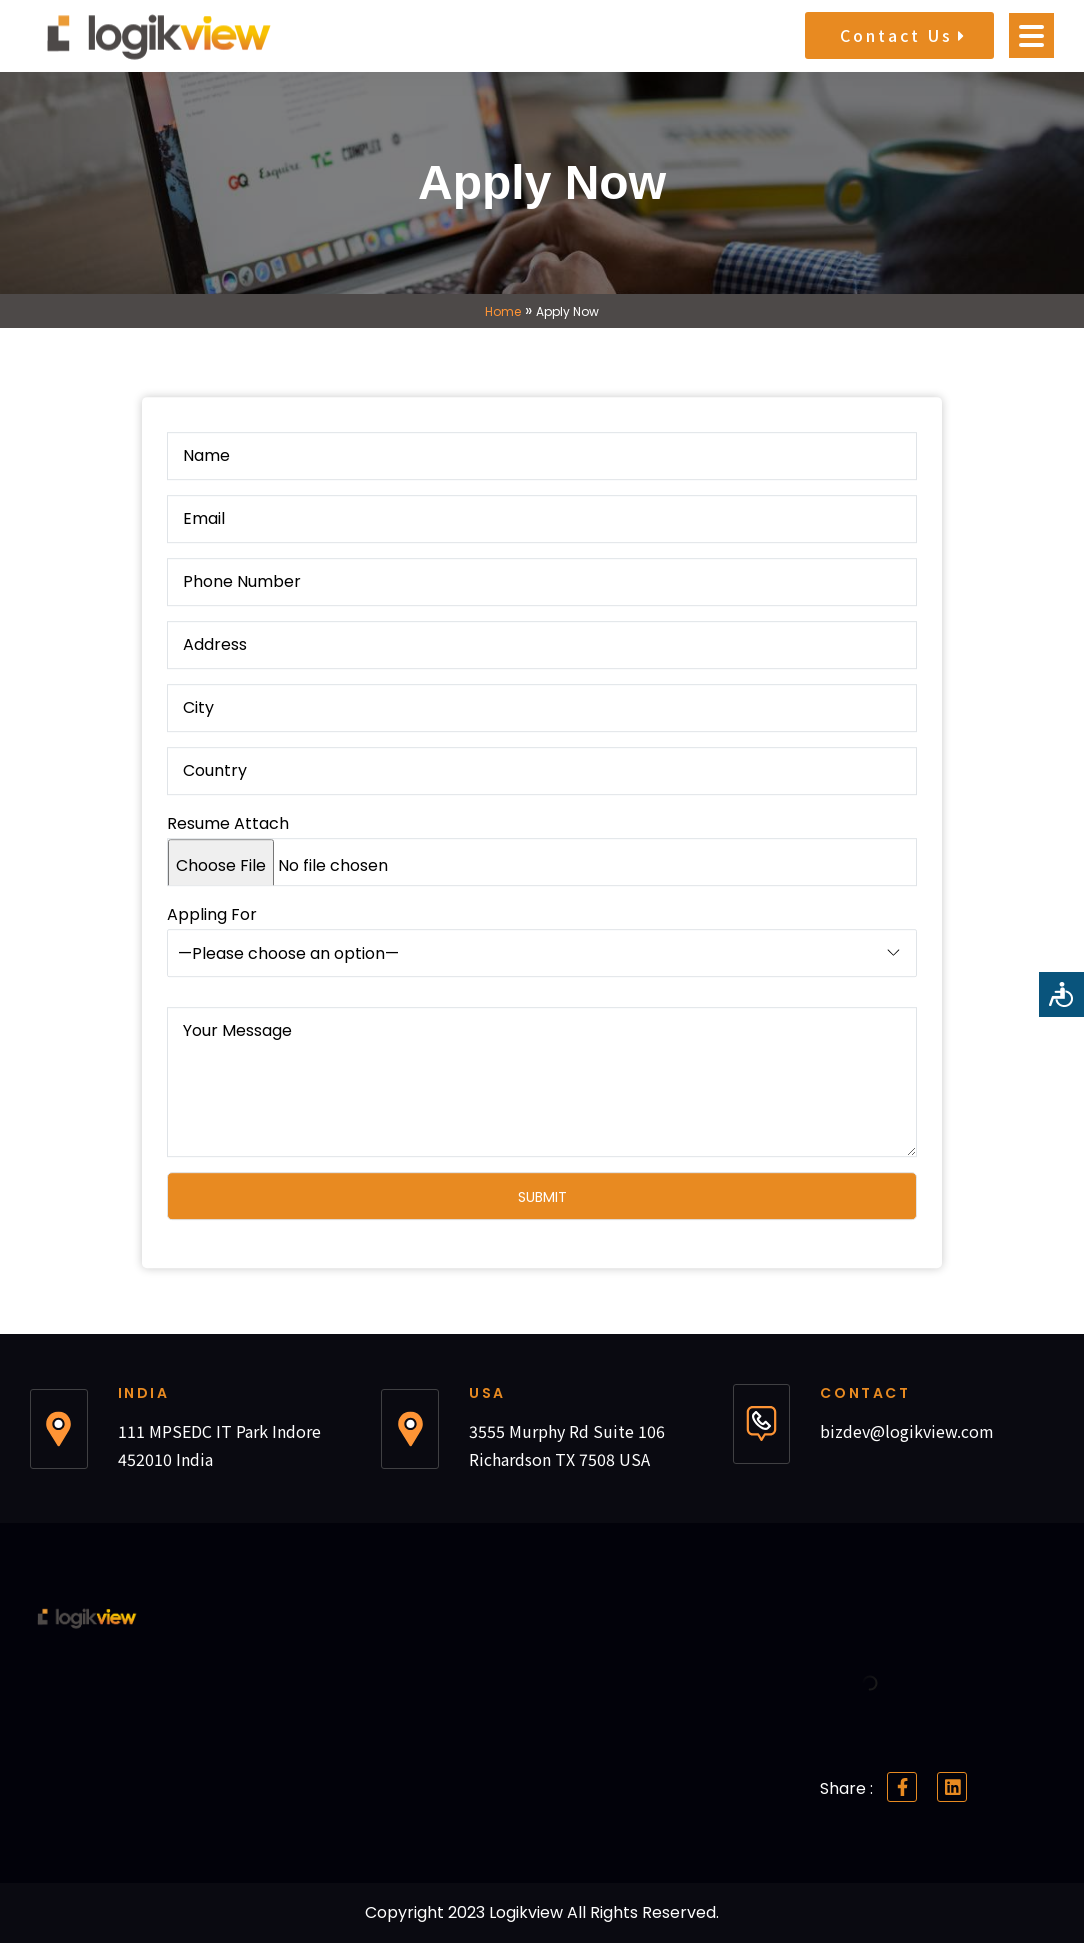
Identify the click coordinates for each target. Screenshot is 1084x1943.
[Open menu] (1031, 35)
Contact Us (902, 35)
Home (503, 311)
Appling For (542, 961)
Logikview (528, 1912)
